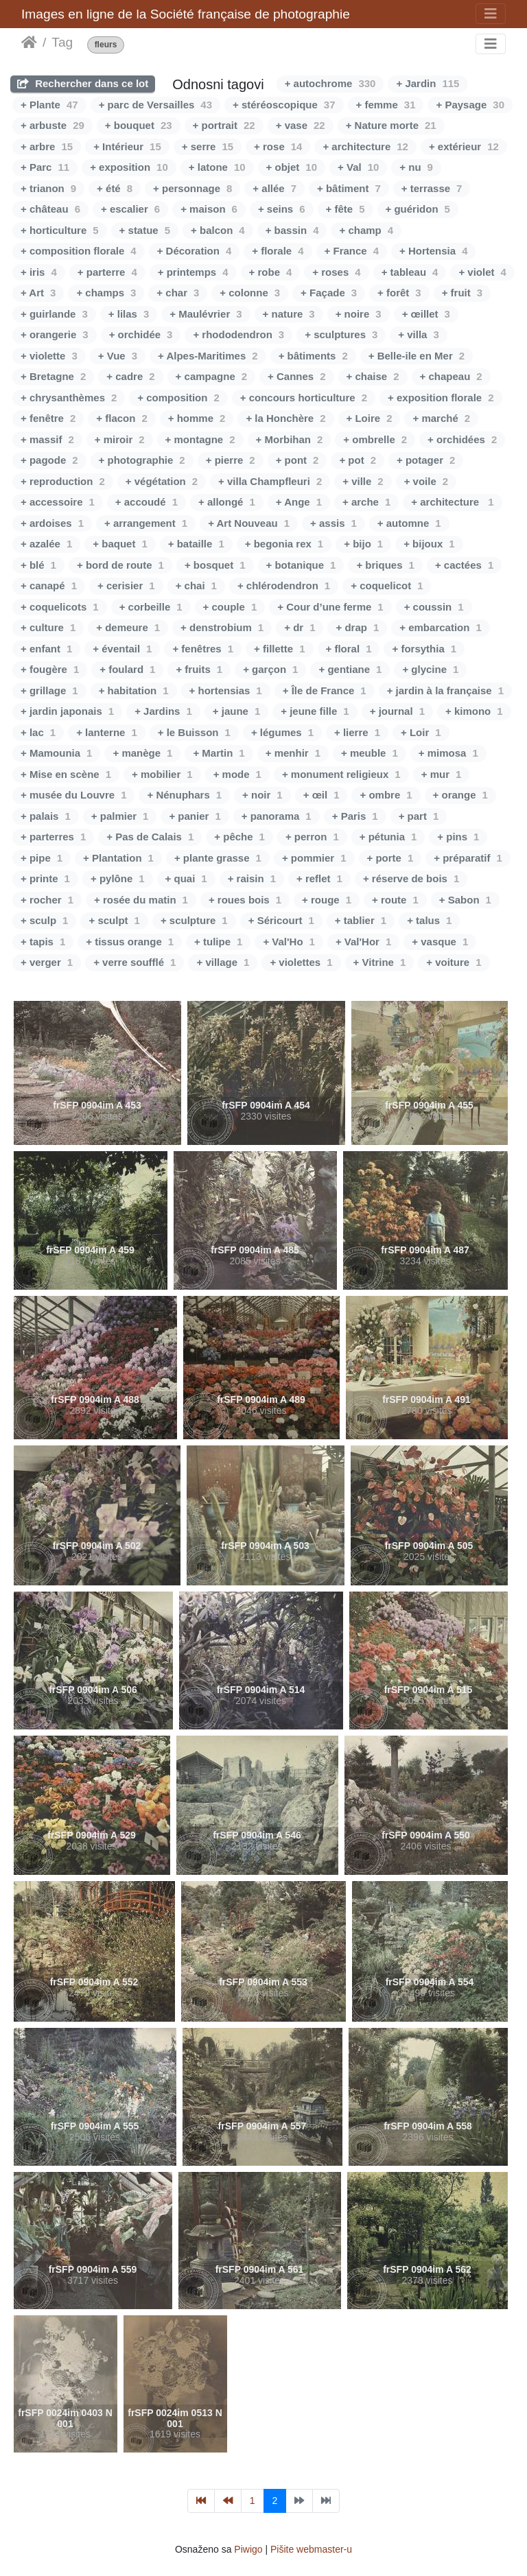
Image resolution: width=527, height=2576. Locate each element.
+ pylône (118, 878)
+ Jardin (427, 83)
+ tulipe (218, 941)
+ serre (207, 146)
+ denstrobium (222, 627)
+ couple (230, 607)
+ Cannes (296, 376)
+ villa (418, 334)
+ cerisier (126, 585)
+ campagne (211, 376)
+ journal (397, 711)
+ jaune (236, 711)
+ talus (429, 920)
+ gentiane (350, 669)
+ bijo (363, 544)
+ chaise (373, 376)
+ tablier (360, 920)
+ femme (386, 104)
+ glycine (430, 669)
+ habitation (134, 690)
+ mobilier (162, 774)
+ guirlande (54, 314)
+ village (222, 962)
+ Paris (355, 816)
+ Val (358, 167)
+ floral (349, 648)
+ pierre (230, 460)
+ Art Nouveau (249, 523)
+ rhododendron (238, 334)
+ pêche (239, 836)
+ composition (178, 397)
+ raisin (252, 878)
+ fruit (462, 292)
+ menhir (293, 753)
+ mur (441, 774)
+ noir (262, 795)
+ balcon (218, 230)
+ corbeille (151, 607)
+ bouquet (138, 125)
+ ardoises (52, 523)
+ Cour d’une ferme (330, 607)
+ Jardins (163, 711)
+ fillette (279, 648)
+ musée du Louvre (73, 795)
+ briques (385, 565)
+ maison (208, 209)
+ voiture (453, 962)
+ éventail (122, 648)
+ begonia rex (284, 544)
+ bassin (292, 230)
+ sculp (44, 920)
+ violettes (301, 962)
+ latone (217, 167)
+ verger (47, 962)
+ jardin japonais (67, 711)
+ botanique (301, 565)
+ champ (366, 230)
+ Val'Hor (363, 941)
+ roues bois (245, 900)
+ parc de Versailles (155, 104)
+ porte (390, 858)
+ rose (278, 146)
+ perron (312, 836)
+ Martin (218, 753)
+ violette (49, 356)
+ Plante (49, 104)
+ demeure (128, 627)
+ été (114, 188)
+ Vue (117, 356)
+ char (177, 292)
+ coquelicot (387, 585)
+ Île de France (324, 690)
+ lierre (357, 732)
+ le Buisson (194, 732)
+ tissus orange (130, 941)
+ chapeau (451, 376)
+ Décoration (194, 251)
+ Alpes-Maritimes (208, 356)
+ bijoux (428, 544)
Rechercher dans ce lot (82, 83)
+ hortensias (225, 690)
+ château (50, 209)
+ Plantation (118, 858)
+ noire (359, 314)
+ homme (197, 418)
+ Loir (421, 732)
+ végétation (162, 481)
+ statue (144, 230)
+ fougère (50, 669)
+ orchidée (141, 334)
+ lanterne (106, 732)
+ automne (409, 523)
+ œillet (426, 314)
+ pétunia (388, 836)
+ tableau (410, 272)
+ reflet (319, 878)
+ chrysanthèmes (69, 397)
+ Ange (299, 502)
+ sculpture (194, 920)
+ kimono (474, 711)
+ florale (277, 251)
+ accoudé (146, 502)
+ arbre (47, 146)
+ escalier (130, 209)
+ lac (38, 732)
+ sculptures (341, 334)
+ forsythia (424, 648)
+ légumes (282, 732)
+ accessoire (58, 502)
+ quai (186, 878)
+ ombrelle (375, 439)
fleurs (106, 44)
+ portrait (224, 125)
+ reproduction (63, 481)
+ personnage (192, 188)
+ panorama (277, 816)
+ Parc (45, 167)
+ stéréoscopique (284, 104)
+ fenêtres (202, 648)
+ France (352, 251)
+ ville (362, 481)
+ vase (300, 125)
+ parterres (53, 836)
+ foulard (127, 669)
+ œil (321, 795)
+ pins (458, 836)
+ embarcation (440, 627)
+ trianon (48, 188)
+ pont (297, 460)
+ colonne (250, 292)
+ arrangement (145, 523)
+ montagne (200, 439)
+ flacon (121, 418)
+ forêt (399, 292)
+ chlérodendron (283, 585)
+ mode (237, 774)
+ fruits (199, 669)
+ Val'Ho (289, 941)
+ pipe (41, 858)
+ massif (47, 439)
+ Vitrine (379, 962)
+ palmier (120, 816)
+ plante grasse (217, 858)
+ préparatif (468, 858)
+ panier (194, 816)
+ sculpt (114, 920)
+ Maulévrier (205, 314)
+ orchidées (462, 439)
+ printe (45, 878)
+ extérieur (464, 146)
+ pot (357, 460)
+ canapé (49, 585)
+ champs (106, 292)
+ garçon (270, 669)
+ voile (426, 481)
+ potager (426, 460)
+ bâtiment (349, 188)
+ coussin (434, 607)
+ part (419, 816)
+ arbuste (52, 125)
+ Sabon (465, 900)
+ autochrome (330, 83)
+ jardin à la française (445, 690)
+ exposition (129, 167)
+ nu (416, 167)
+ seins (281, 209)
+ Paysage (470, 104)
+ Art (38, 292)
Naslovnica (29, 42)
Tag (62, 42)
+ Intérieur (127, 146)
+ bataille (196, 544)
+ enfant (46, 648)
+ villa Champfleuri (270, 481)
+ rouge (326, 900)
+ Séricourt (281, 920)
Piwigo (248, 2549)
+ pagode (49, 460)
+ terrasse (431, 188)
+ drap (357, 627)
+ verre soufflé (134, 962)
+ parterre (107, 272)
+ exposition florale (440, 397)
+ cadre (130, 376)
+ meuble (369, 753)
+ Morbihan (289, 439)
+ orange (460, 795)
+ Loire (370, 418)
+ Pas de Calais (150, 836)
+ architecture (365, 146)
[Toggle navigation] (491, 13)
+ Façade (329, 292)
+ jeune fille (315, 711)
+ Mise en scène (66, 774)
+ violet (482, 272)
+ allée (274, 188)
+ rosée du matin (141, 900)
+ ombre (386, 795)
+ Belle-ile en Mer (416, 356)
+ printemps (193, 272)
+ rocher (47, 900)
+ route (395, 900)
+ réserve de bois (411, 878)
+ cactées (464, 565)
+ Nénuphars (184, 795)
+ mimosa (448, 753)
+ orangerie (55, 334)
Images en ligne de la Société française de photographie (185, 14)
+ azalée (46, 544)
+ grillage (49, 690)
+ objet (291, 167)
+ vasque (440, 941)
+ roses (336, 272)
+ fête (345, 209)
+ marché (441, 418)
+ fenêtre (48, 418)
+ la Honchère (285, 418)
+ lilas (128, 314)
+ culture (48, 627)
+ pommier (314, 858)
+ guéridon (418, 209)
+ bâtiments (313, 356)
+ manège (142, 753)
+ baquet (120, 544)
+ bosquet (215, 565)
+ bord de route (120, 565)
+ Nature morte (391, 125)
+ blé (38, 565)
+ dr (299, 627)
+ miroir (120, 439)
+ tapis (43, 941)
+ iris (39, 272)
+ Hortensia (433, 251)
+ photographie (142, 460)
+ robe (270, 272)
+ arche (366, 502)
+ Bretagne (53, 376)
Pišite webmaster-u (311, 2549)
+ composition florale (79, 251)
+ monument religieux (341, 774)
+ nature (289, 314)
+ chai (196, 585)
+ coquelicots (60, 607)
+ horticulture (60, 230)
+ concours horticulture (303, 397)
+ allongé (226, 502)
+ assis (333, 523)
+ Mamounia (56, 753)
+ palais (46, 816)
